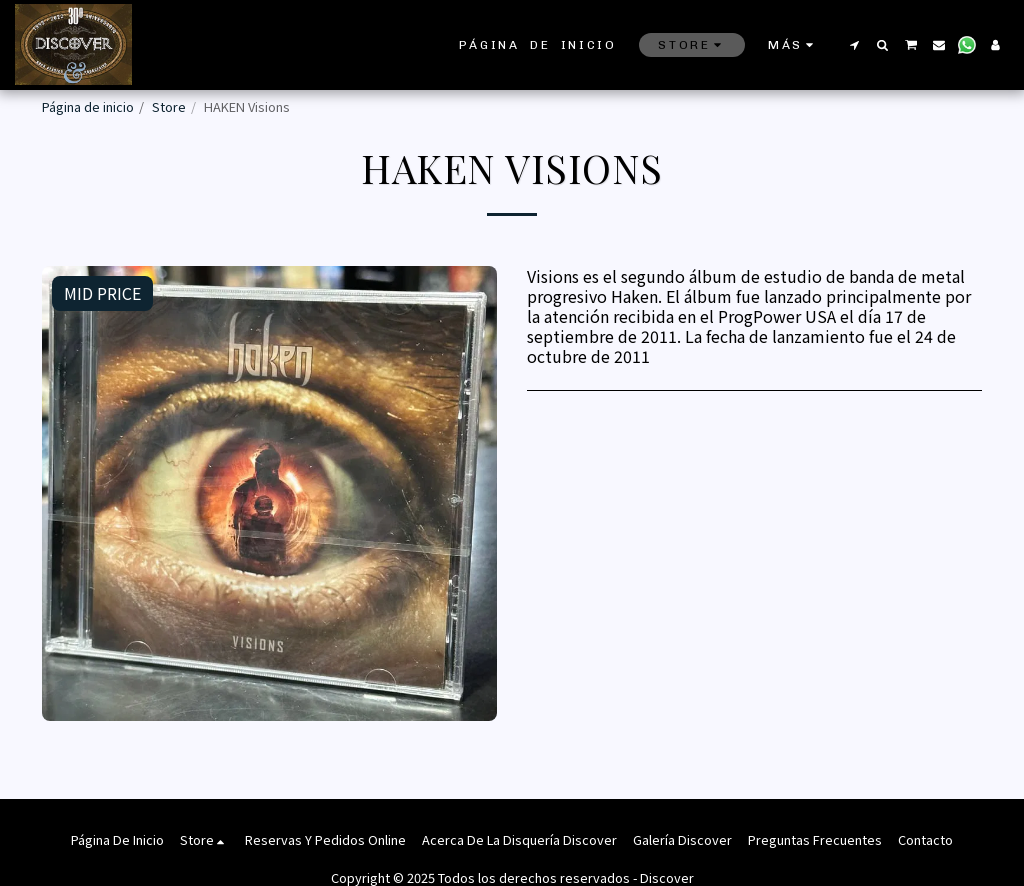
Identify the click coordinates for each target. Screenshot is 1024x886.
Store (169, 106)
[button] (854, 45)
